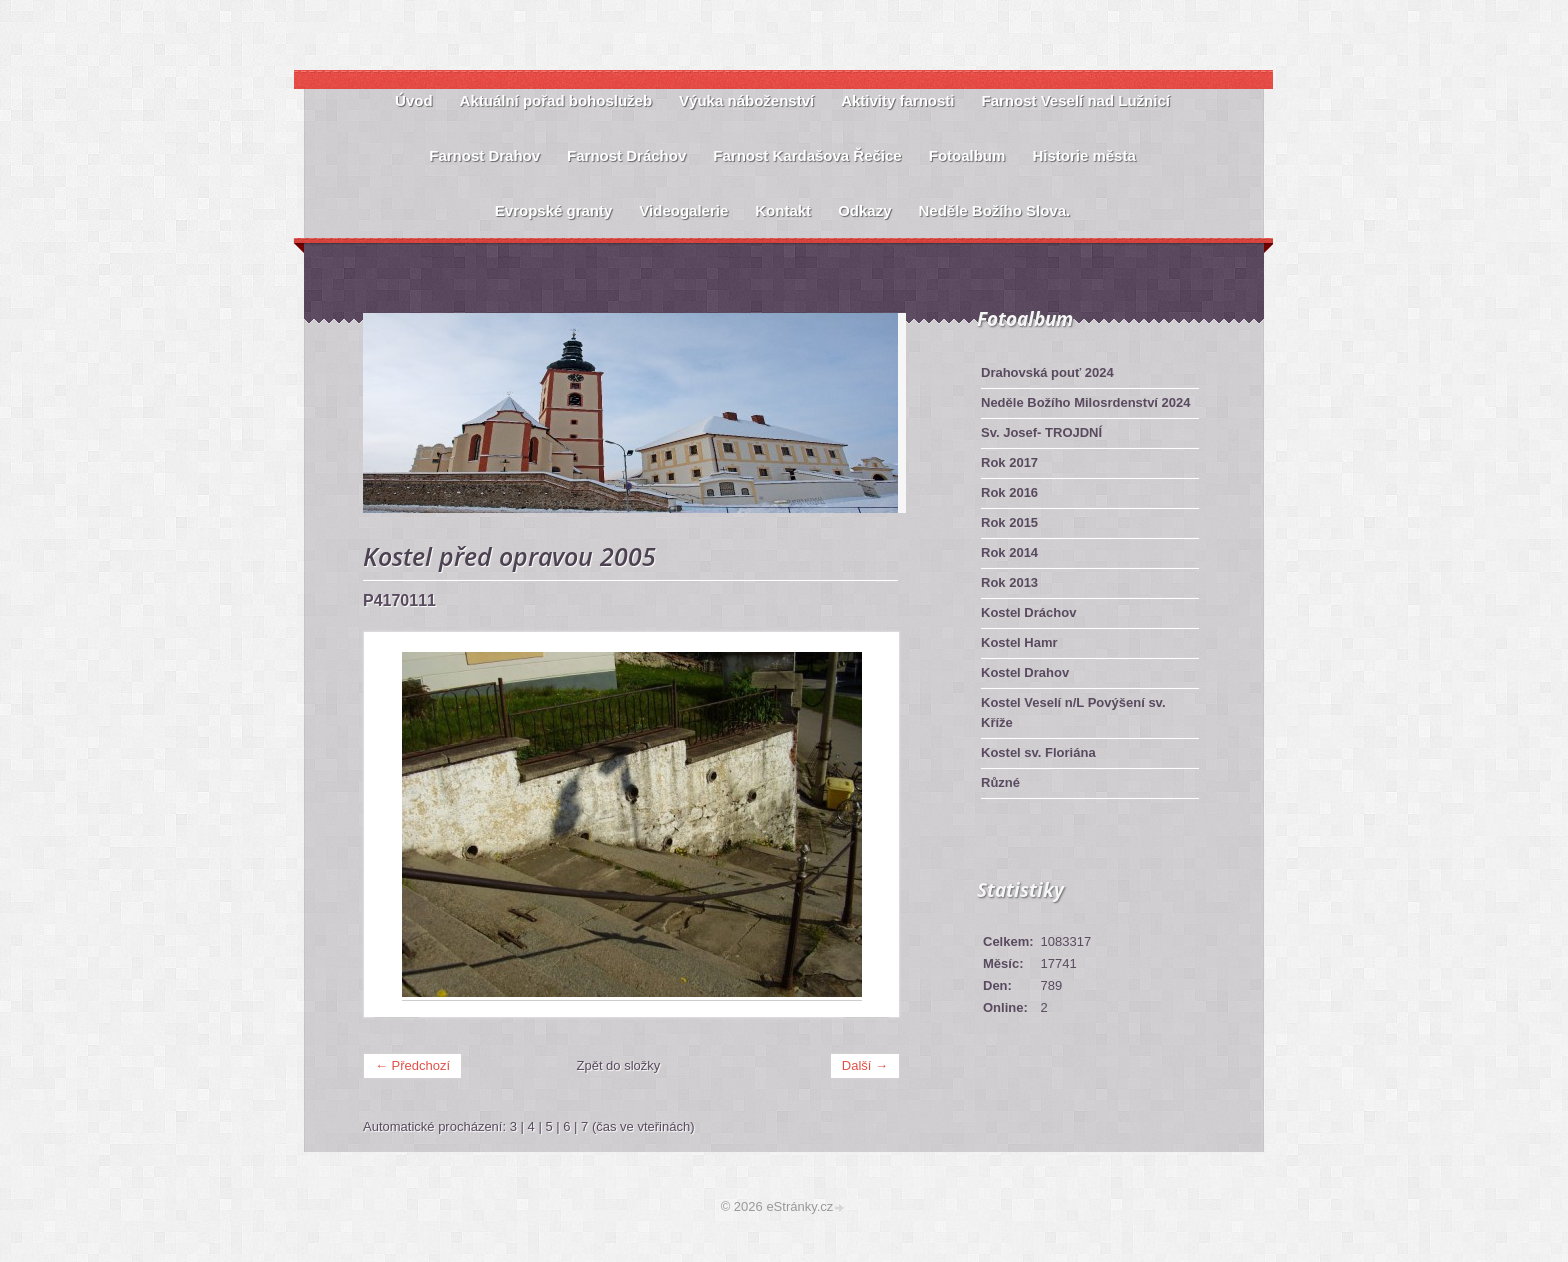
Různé (1000, 782)
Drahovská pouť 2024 (1047, 372)
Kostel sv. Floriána (1038, 752)
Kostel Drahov (1025, 672)
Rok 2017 (1009, 462)
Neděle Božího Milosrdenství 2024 (1086, 402)
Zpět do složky (619, 1065)
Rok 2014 (1009, 552)
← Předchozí (412, 1065)
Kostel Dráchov (1028, 612)
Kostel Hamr (1019, 642)
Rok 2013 (1009, 582)
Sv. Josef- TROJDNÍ (1041, 432)
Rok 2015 (1009, 522)
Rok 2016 (1009, 492)
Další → (865, 1065)
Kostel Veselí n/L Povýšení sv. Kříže (1073, 712)
